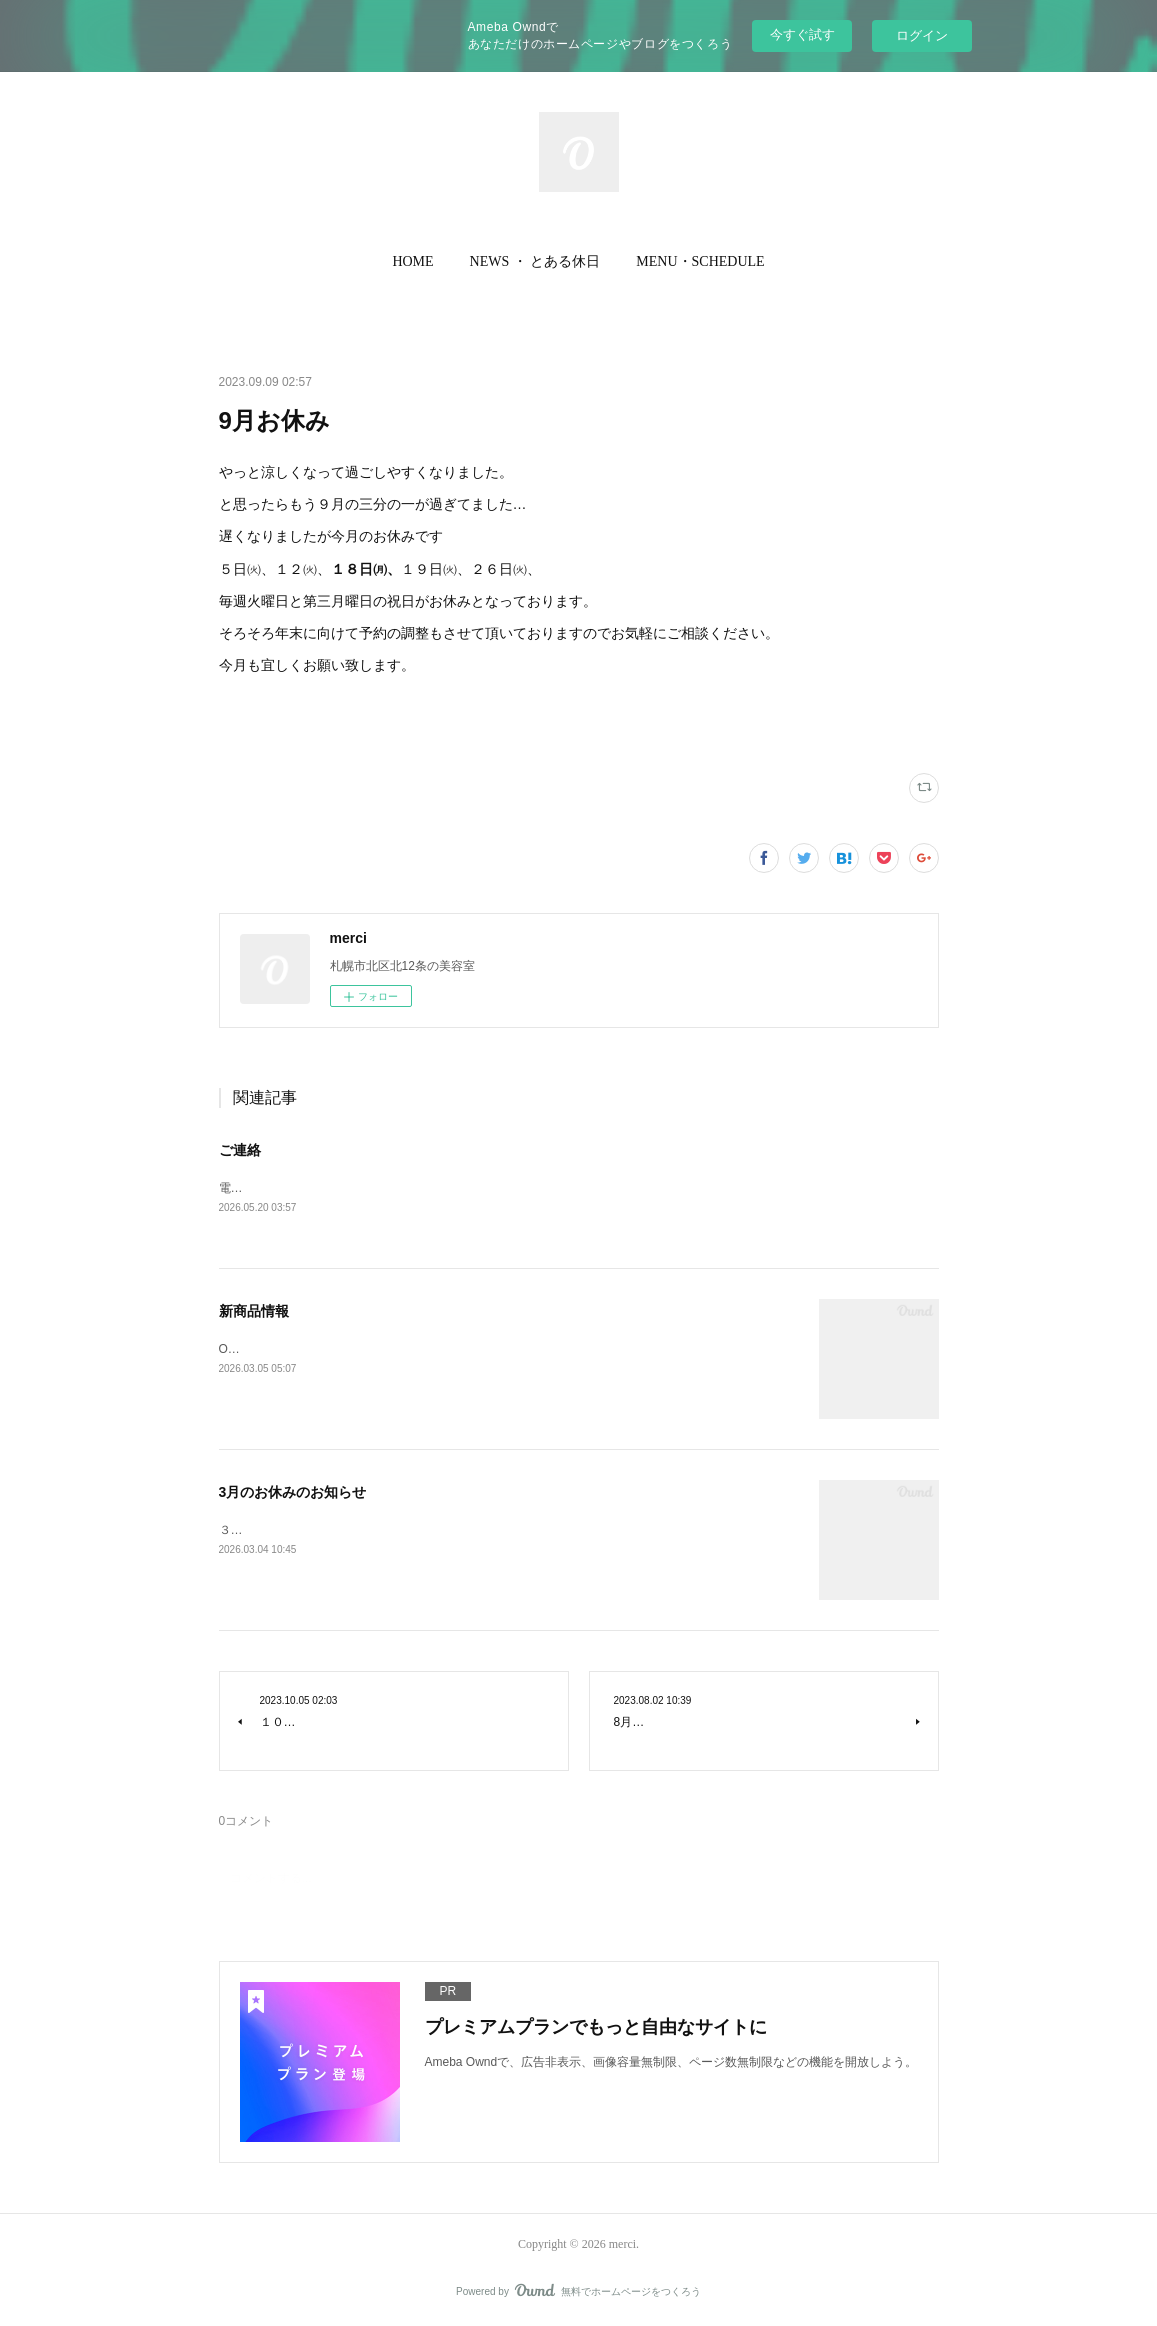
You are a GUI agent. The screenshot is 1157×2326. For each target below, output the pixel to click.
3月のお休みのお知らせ (293, 1492)
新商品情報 (254, 1311)
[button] (412, 262)
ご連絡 (240, 1150)
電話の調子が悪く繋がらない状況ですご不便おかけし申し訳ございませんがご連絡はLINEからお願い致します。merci (535, 1188)
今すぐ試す (802, 34)
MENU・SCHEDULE (700, 261)
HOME (412, 261)
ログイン (922, 35)
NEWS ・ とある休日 (535, 261)
